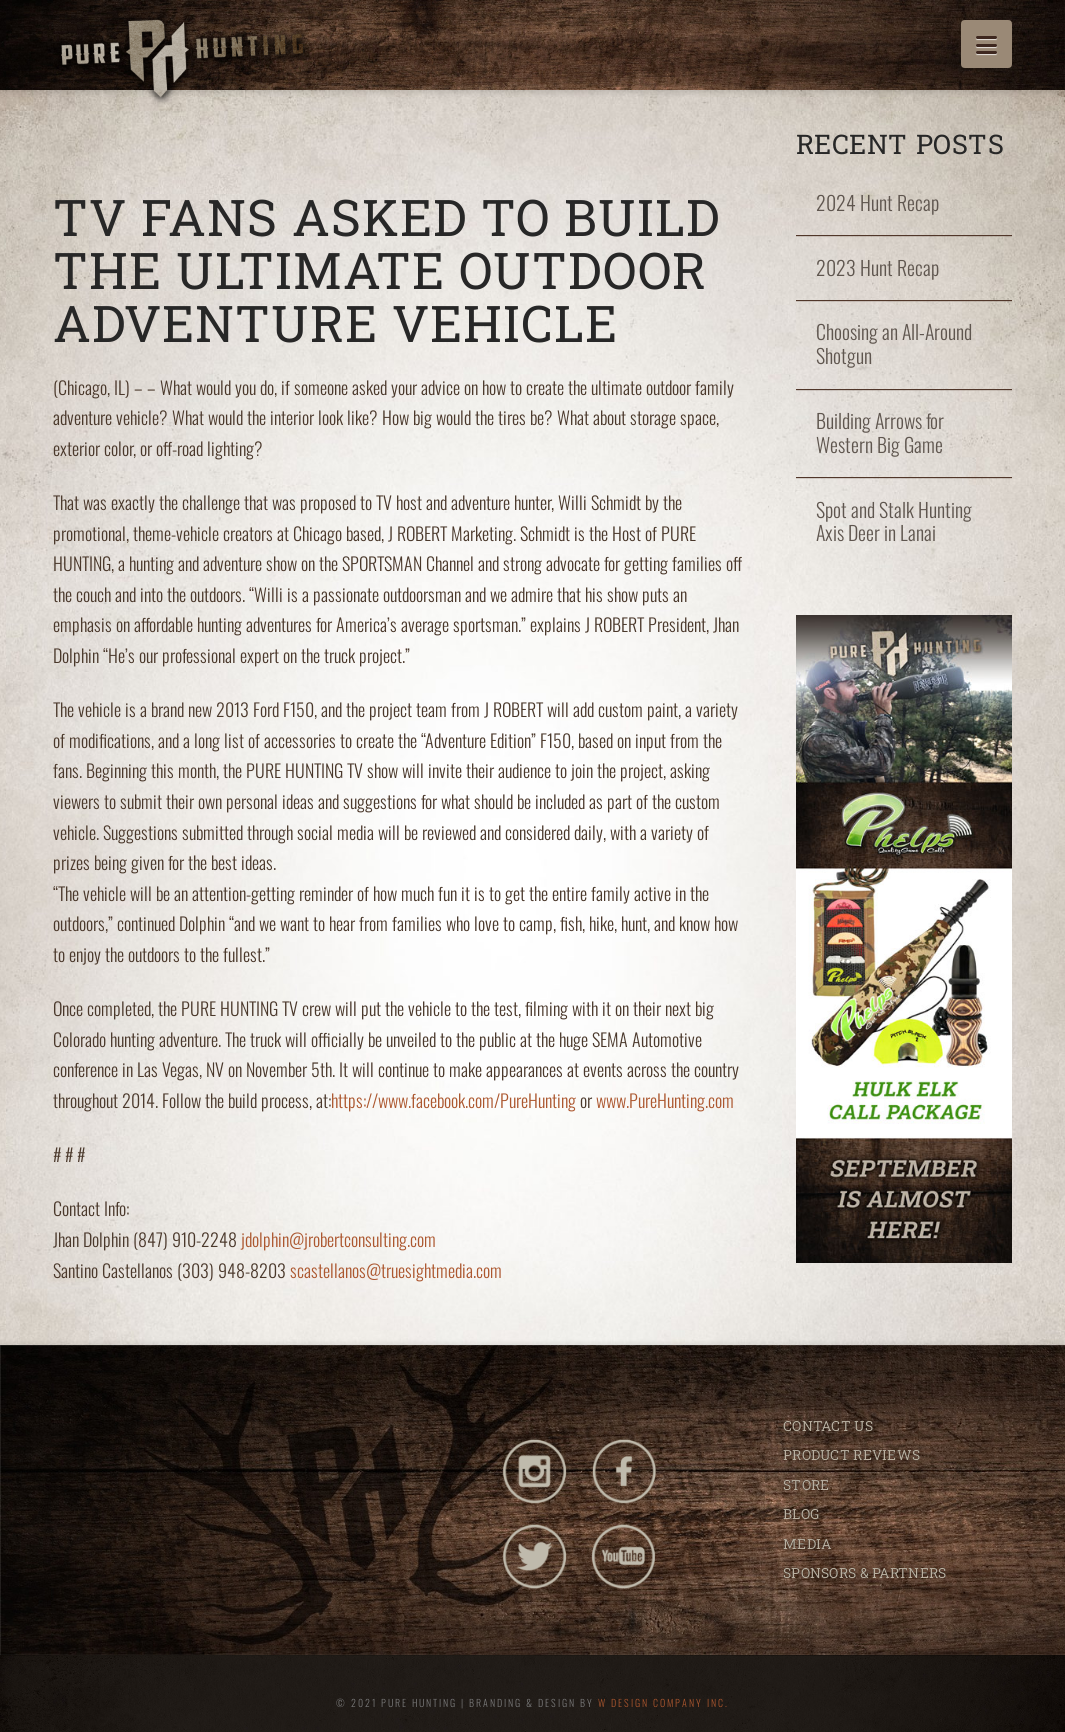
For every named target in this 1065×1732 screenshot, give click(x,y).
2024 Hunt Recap (877, 203)
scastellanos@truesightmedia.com (396, 1270)
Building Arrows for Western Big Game (880, 433)
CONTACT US (828, 1425)
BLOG (801, 1513)
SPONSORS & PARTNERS (864, 1572)
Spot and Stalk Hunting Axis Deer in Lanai (894, 522)
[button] (986, 44)
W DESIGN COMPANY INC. (663, 1702)
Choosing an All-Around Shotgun (894, 344)
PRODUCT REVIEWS (851, 1454)
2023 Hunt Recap (877, 268)
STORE (806, 1484)
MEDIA (807, 1543)
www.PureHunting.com (665, 1100)
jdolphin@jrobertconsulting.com (338, 1239)
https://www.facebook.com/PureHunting (453, 1100)
